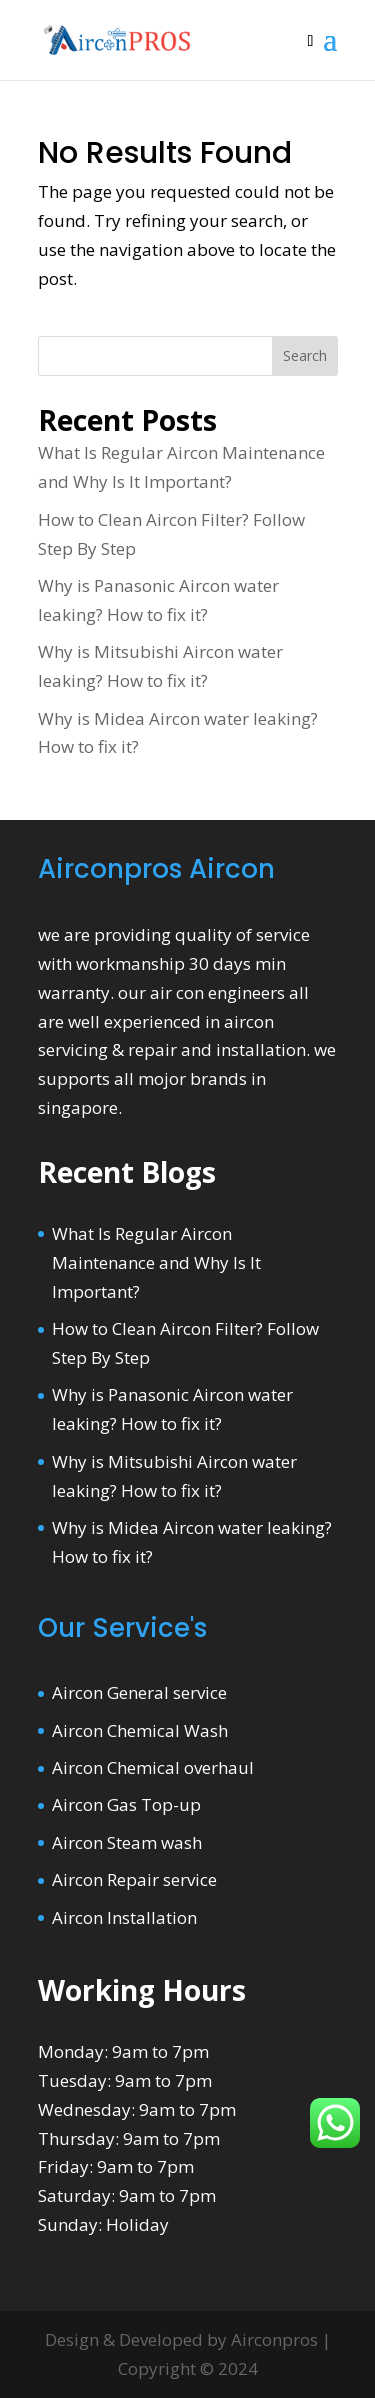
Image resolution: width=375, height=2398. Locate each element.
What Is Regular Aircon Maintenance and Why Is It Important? (156, 1262)
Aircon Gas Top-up (126, 1804)
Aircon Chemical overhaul (153, 1767)
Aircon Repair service (134, 1879)
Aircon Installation (124, 1917)
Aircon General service (139, 1692)
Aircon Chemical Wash (140, 1730)
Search (305, 355)
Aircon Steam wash (127, 1842)
